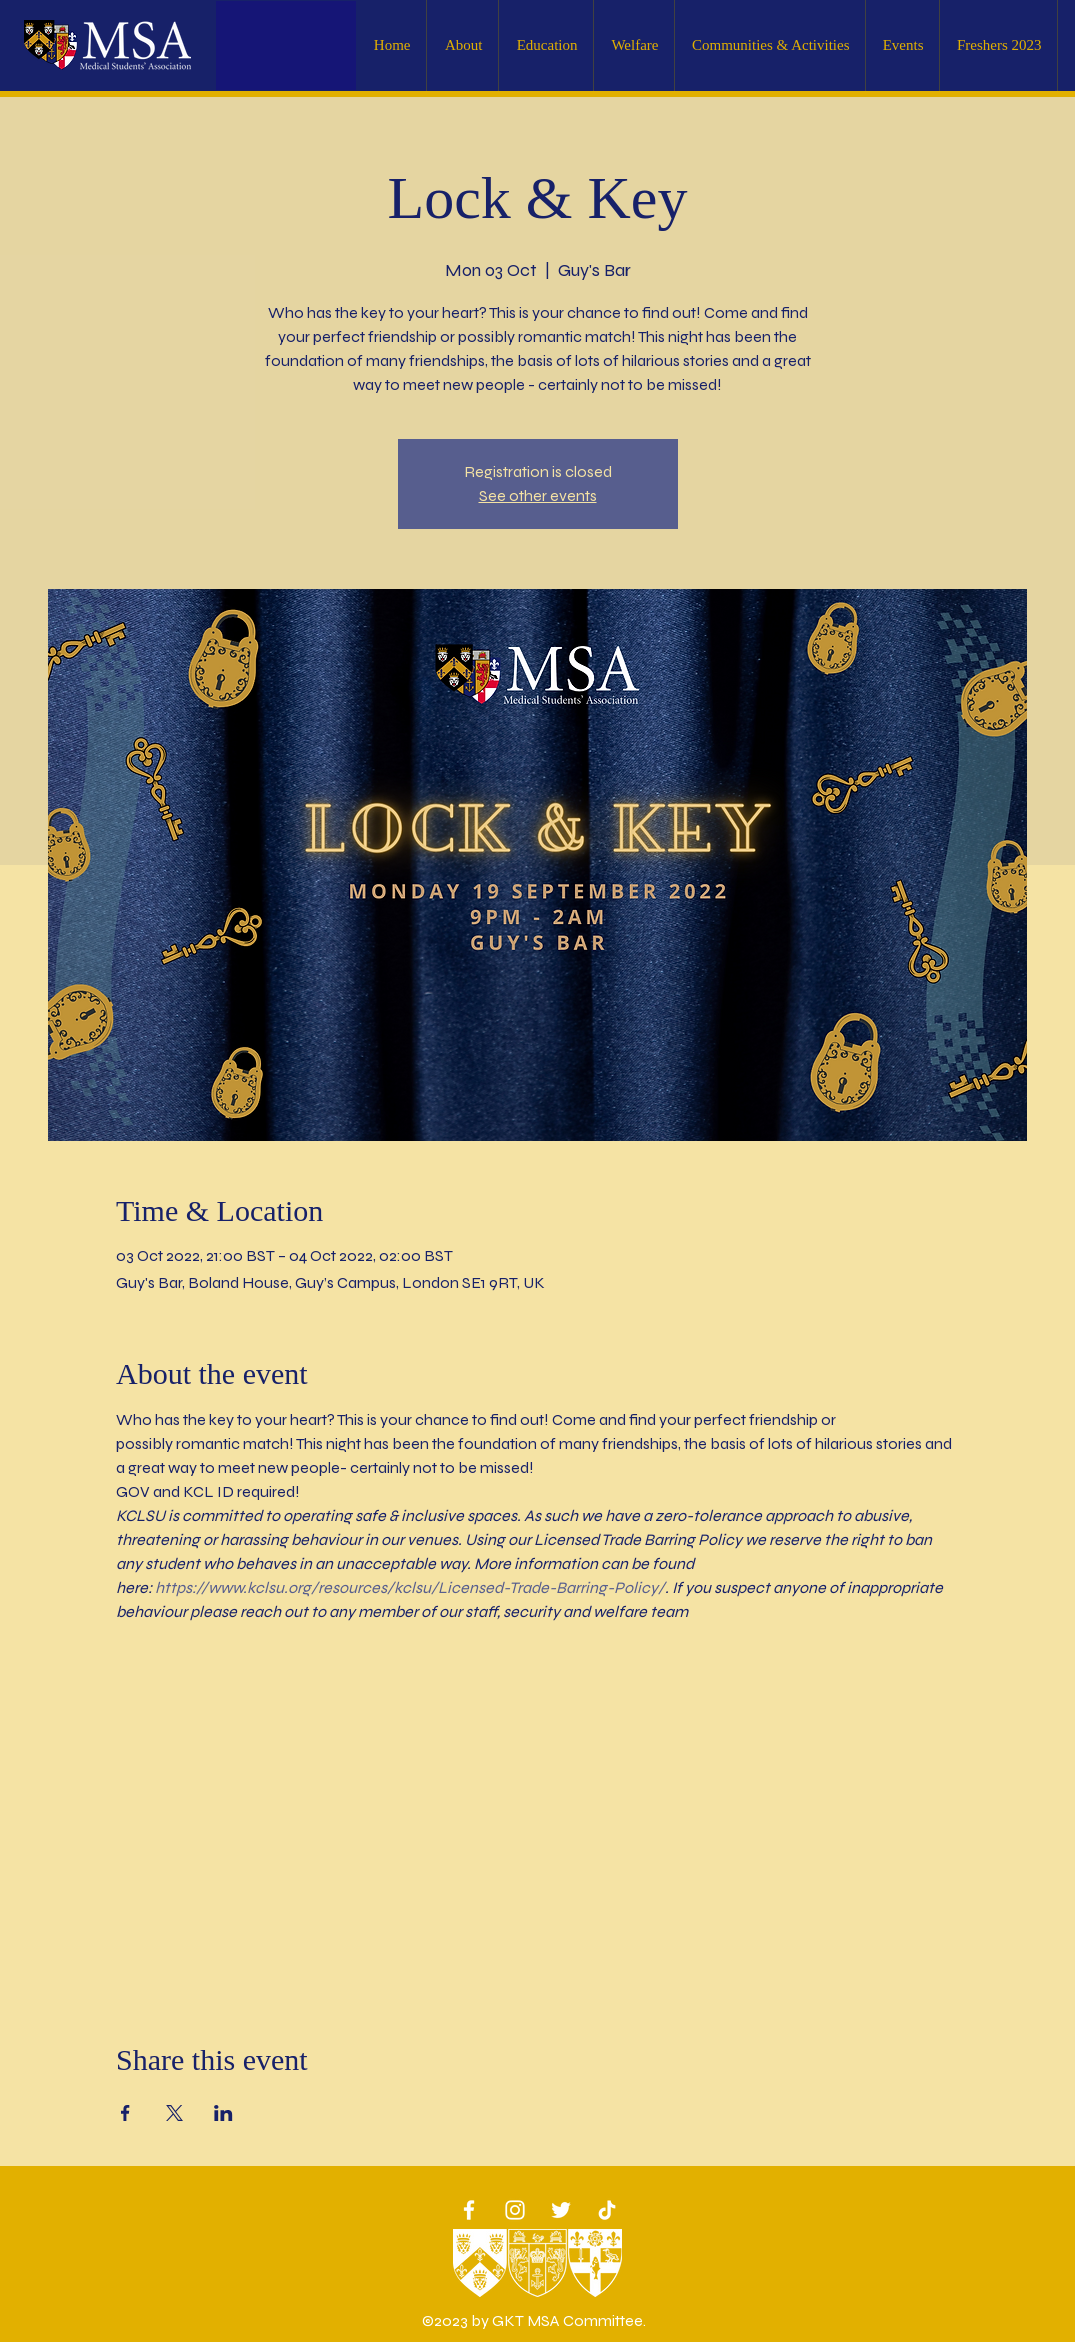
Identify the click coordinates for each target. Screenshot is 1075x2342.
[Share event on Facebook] (125, 2113)
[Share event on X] (174, 2113)
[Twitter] (561, 2210)
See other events (538, 495)
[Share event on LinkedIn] (223, 2113)
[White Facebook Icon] (469, 2210)
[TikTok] (607, 2210)
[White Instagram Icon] (515, 2210)
